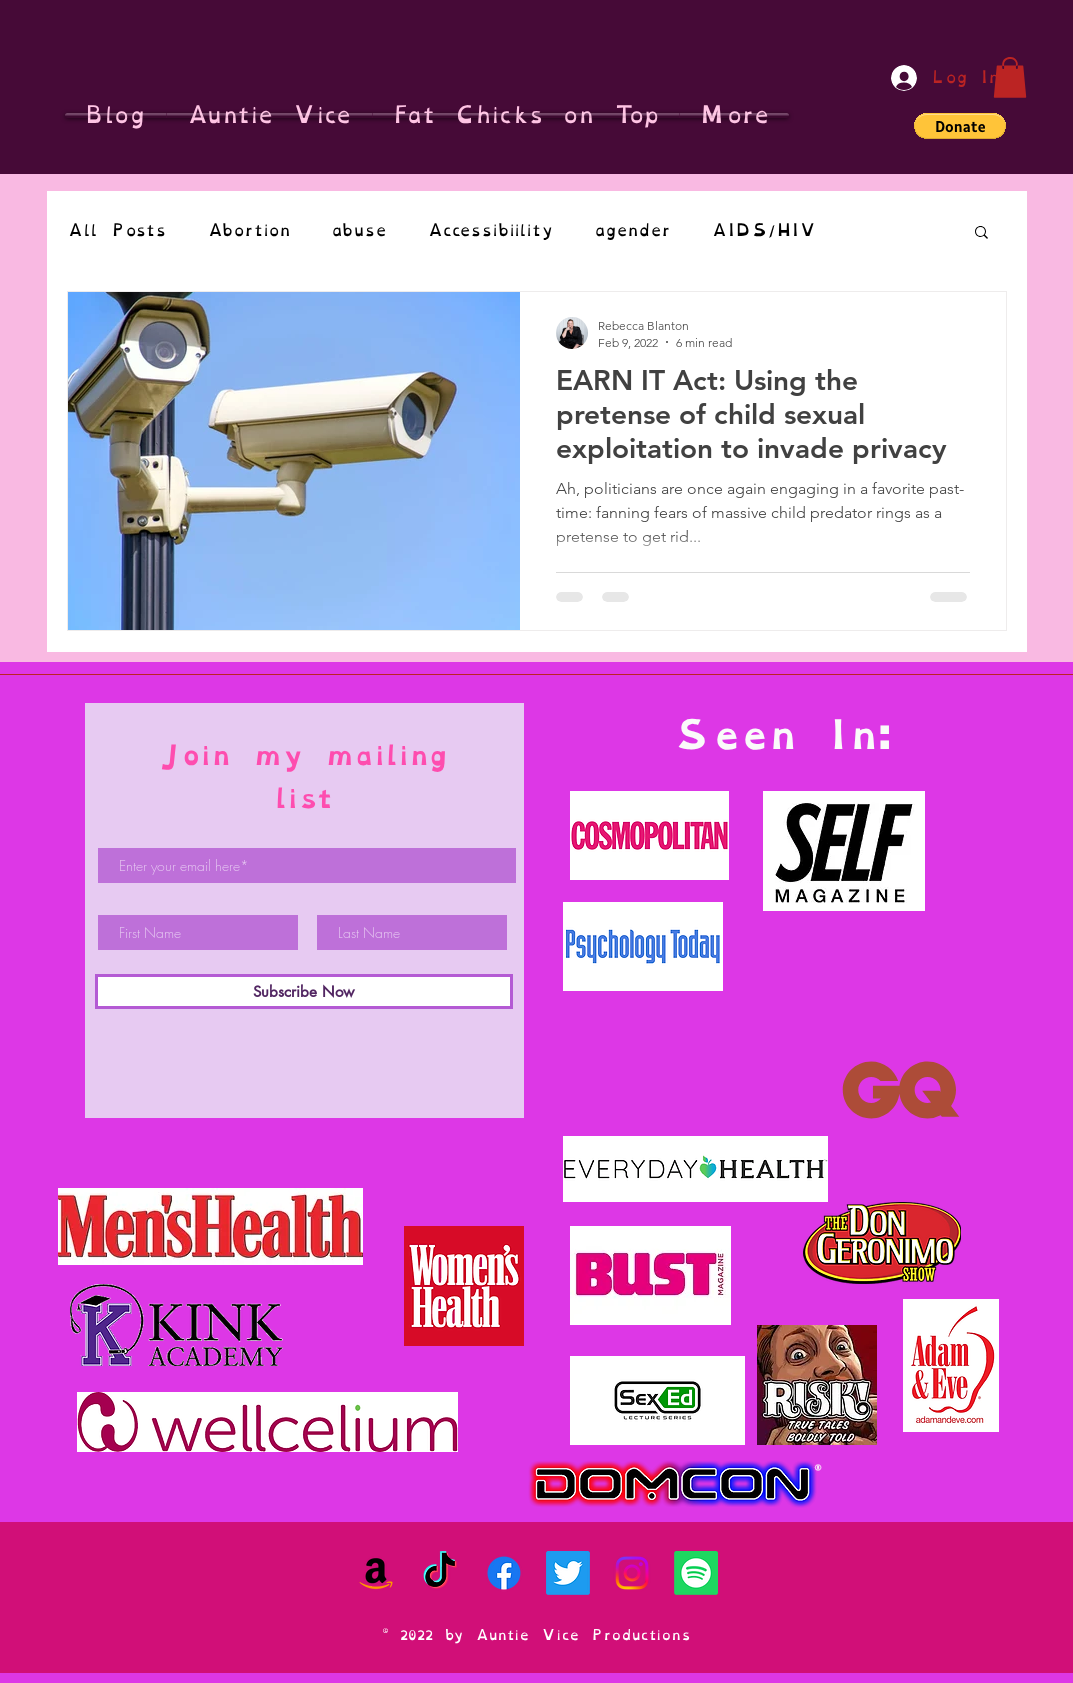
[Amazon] (376, 1573)
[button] (1010, 77)
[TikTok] (440, 1573)
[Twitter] (568, 1573)
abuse (359, 230)
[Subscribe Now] (304, 991)
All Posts (117, 230)
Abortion (249, 230)
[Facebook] (504, 1573)
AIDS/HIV (763, 230)
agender (632, 230)
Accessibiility (490, 230)
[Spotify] (696, 1573)
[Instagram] (632, 1573)
